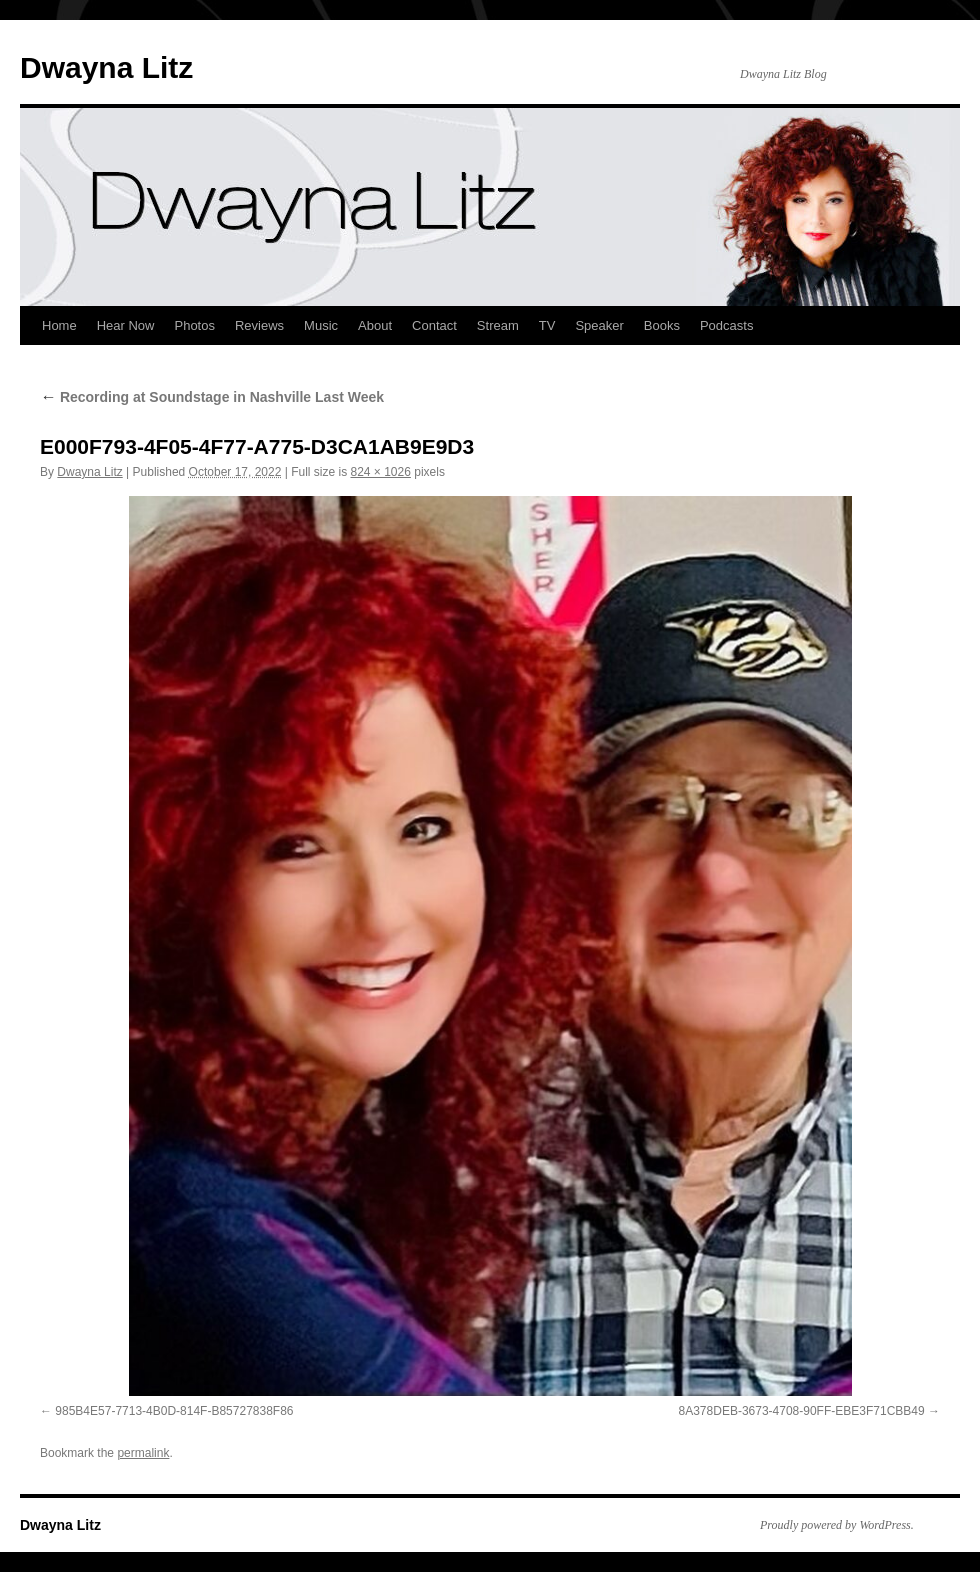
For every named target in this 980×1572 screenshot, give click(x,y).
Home (59, 325)
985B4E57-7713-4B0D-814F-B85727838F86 (174, 1411)
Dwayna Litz (106, 67)
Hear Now (126, 325)
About (375, 325)
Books (662, 325)
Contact (434, 325)
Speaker (599, 325)
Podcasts (726, 325)
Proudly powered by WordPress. (837, 1525)
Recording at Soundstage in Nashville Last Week (212, 397)
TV (547, 325)
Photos (194, 325)
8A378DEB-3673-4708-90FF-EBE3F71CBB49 (802, 1411)
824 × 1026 (381, 472)
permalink (143, 1453)
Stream (498, 325)
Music (321, 325)
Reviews (259, 325)
